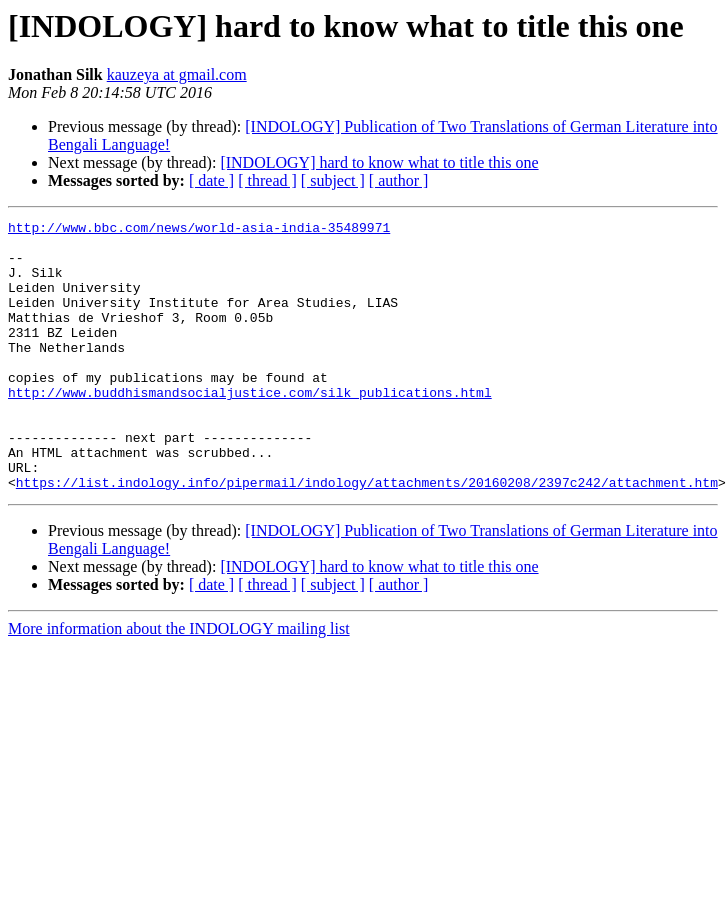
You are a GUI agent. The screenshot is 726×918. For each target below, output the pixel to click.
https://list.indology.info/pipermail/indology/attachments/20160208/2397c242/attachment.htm (367, 536)
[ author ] (399, 180)
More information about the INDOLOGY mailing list (179, 682)
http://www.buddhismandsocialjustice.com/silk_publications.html (250, 428)
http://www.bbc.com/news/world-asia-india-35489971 (199, 230)
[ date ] (211, 180)
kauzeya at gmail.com (177, 74)
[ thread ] (267, 180)
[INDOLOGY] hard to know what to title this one (379, 162)
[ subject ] (333, 180)
